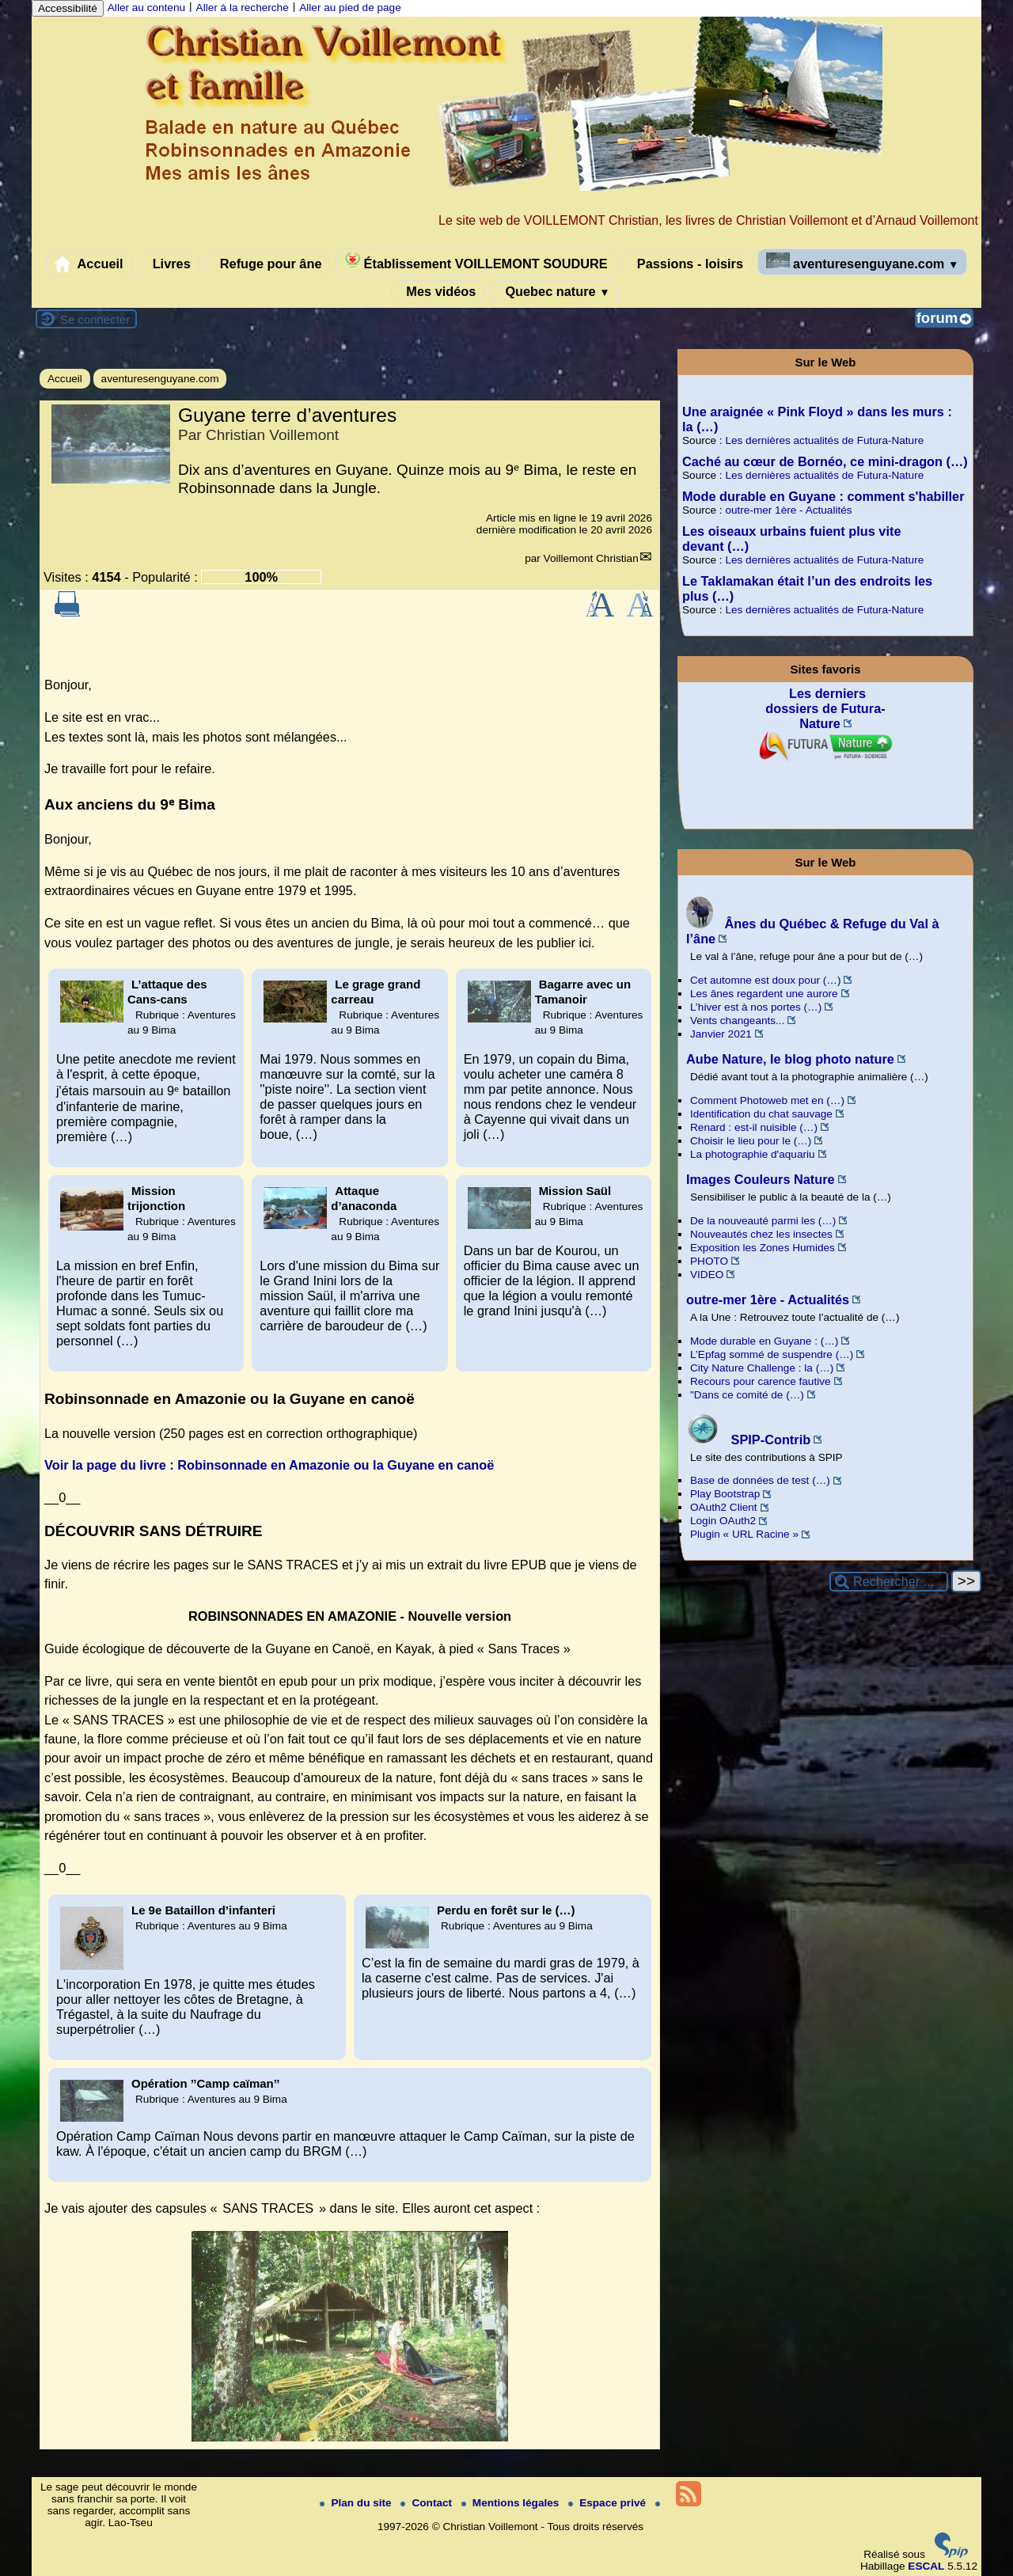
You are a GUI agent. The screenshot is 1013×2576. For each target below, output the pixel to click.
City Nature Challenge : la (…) (761, 1368)
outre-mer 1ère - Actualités (788, 510)
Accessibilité (67, 8)
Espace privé (608, 2503)
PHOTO (709, 1261)
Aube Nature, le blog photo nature (790, 1059)
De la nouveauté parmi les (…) (763, 1221)
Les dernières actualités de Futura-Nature (824, 440)
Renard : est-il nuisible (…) (754, 1127)
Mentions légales (511, 2503)
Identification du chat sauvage (761, 1114)
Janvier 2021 (721, 1034)
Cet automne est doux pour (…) (765, 980)
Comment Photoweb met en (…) (767, 1100)
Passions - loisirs (686, 264)
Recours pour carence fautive (760, 1381)
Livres (168, 264)
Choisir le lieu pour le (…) (750, 1141)
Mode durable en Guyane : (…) (764, 1341)
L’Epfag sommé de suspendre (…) (771, 1354)
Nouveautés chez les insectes (761, 1234)
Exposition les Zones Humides (762, 1248)
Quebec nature (554, 292)
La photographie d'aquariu (752, 1154)
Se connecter (95, 319)
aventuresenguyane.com (862, 261)
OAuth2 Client (723, 1507)
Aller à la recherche (242, 7)
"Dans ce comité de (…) (747, 1395)
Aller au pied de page (349, 7)
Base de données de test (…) (760, 1480)
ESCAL (926, 2566)
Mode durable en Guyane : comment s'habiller (823, 496)
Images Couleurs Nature (760, 1179)
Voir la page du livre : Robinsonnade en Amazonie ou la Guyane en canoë (269, 1465)
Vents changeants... (737, 1020)
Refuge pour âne (267, 264)
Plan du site (357, 2503)
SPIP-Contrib (748, 1439)
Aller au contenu (146, 7)
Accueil (89, 264)
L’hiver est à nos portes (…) (755, 1007)
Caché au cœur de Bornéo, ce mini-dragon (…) (825, 461)
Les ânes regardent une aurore (764, 994)
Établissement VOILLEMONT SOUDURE (476, 261)
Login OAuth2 (723, 1521)
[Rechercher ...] (888, 1582)
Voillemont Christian (591, 558)
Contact (427, 2503)
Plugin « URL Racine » (744, 1534)
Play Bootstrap (725, 1494)
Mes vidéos (438, 292)
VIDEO (706, 1274)
